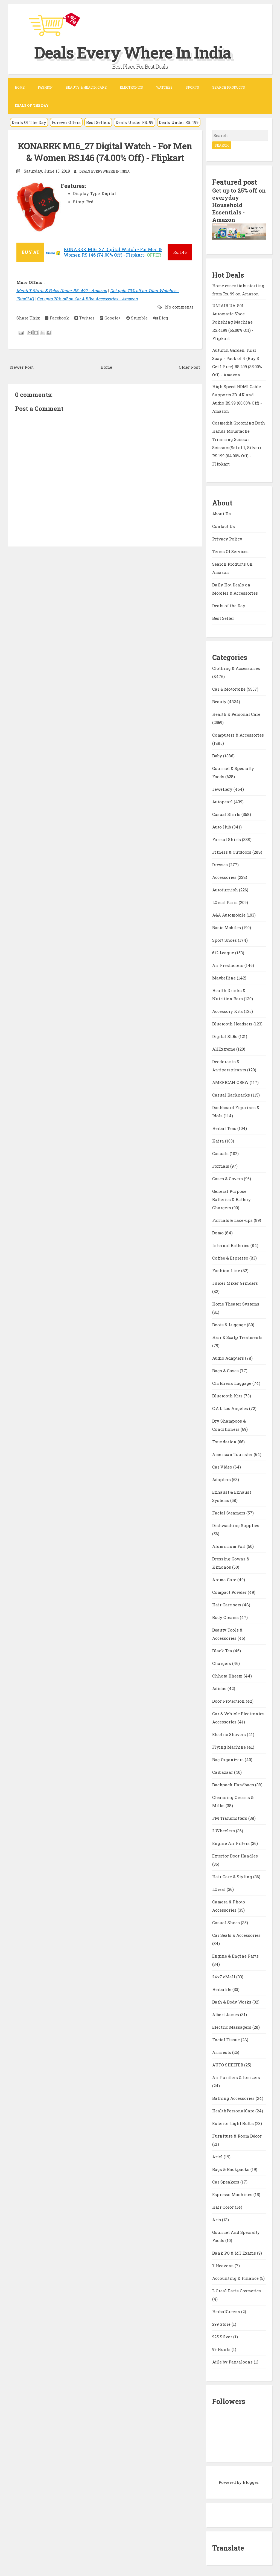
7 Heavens (223, 2264)
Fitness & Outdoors (232, 851)
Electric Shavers (229, 1733)
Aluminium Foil (229, 1545)
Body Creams (226, 1616)
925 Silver (222, 2335)
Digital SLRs (225, 1035)
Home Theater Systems (235, 1303)
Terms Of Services (230, 550)
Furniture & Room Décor (237, 2135)
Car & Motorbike (229, 688)
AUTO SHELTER (228, 2063)
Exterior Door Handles (235, 1854)
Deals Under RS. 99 (134, 122)
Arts (217, 2218)
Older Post (189, 367)
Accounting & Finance (236, 2277)
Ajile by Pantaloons (233, 2360)
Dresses (220, 863)
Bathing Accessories (234, 2097)
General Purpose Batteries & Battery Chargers (231, 1198)
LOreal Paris (225, 901)
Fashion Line (226, 1269)
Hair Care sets (227, 1603)
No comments (179, 306)
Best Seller (223, 617)
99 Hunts (222, 2348)
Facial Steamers (229, 1511)
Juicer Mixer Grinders (235, 1282)
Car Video (222, 1466)
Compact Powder (230, 1591)
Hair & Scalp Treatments (237, 1336)
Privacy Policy (227, 537)
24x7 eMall (224, 1975)
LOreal (219, 1888)
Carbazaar (223, 1771)
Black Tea (222, 1649)
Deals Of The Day (29, 122)
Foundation (225, 1440)
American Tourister (233, 1453)
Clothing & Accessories (236, 667)
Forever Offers (66, 122)
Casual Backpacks (231, 1094)
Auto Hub (222, 825)
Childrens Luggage (232, 1382)
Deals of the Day (228, 604)
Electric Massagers (232, 2026)
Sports (192, 87)
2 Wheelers (224, 1829)
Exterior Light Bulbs (233, 2122)
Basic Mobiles (227, 926)
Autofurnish (225, 888)
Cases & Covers (228, 1177)
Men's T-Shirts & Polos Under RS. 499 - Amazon (61, 290)
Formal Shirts (227, 838)
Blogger (250, 2481)
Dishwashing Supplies (235, 1524)
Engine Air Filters (231, 1842)
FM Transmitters (230, 1817)
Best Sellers (98, 122)
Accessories (225, 876)
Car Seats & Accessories (236, 1934)
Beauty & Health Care (86, 87)
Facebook (57, 317)
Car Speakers (226, 2181)
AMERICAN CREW (231, 1081)
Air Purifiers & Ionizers (236, 2076)
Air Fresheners (228, 964)
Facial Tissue (226, 2038)
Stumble (137, 317)
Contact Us (223, 525)
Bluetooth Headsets (232, 1022)
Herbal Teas (224, 1127)
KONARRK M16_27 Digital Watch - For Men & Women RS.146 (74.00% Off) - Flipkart (105, 152)
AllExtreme (224, 1048)
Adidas (220, 1687)
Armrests (222, 2051)
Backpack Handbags (233, 1783)
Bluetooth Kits (228, 1394)
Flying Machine (229, 1746)
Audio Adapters (228, 1357)
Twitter (84, 317)
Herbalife (222, 1988)
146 (180, 252)
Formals (221, 1165)
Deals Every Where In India (135, 52)
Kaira (218, 1139)
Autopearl (223, 800)
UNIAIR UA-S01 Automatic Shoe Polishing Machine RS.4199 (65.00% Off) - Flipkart (232, 320)
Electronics (131, 87)
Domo (218, 1231)
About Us (221, 512)
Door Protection (229, 1700)
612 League (223, 951)
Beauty (220, 700)
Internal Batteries (231, 1244)
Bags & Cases (226, 1369)
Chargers (222, 1662)
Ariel (218, 2155)
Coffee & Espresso (230, 1257)
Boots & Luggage (229, 1323)
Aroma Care (224, 1578)
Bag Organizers (228, 1758)
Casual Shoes (226, 1921)
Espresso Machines (232, 2193)
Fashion (45, 87)
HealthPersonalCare (233, 2109)
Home (20, 87)
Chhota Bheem (228, 1674)
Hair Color (223, 2206)
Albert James (226, 2013)
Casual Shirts (226, 813)
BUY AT (30, 252)
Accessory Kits (228, 1010)
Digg (160, 317)
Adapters (222, 1478)
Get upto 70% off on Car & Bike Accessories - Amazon (87, 298)
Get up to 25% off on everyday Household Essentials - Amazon (235, 204)
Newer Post (22, 367)
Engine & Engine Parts (235, 1955)
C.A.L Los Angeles (230, 1407)
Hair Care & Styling (232, 1875)
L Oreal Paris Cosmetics (236, 2289)
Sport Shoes (225, 939)
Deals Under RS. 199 (179, 122)
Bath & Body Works (232, 2001)
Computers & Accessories (238, 734)
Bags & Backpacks (231, 2168)
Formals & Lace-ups (233, 1219)
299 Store (222, 2323)
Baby (217, 754)
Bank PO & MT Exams (234, 2252)
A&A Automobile (229, 914)
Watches (164, 87)
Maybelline (224, 976)
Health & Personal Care (236, 713)
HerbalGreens (226, 2310)
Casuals (221, 1152)
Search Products (228, 87)
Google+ (110, 317)
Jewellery (223, 788)
